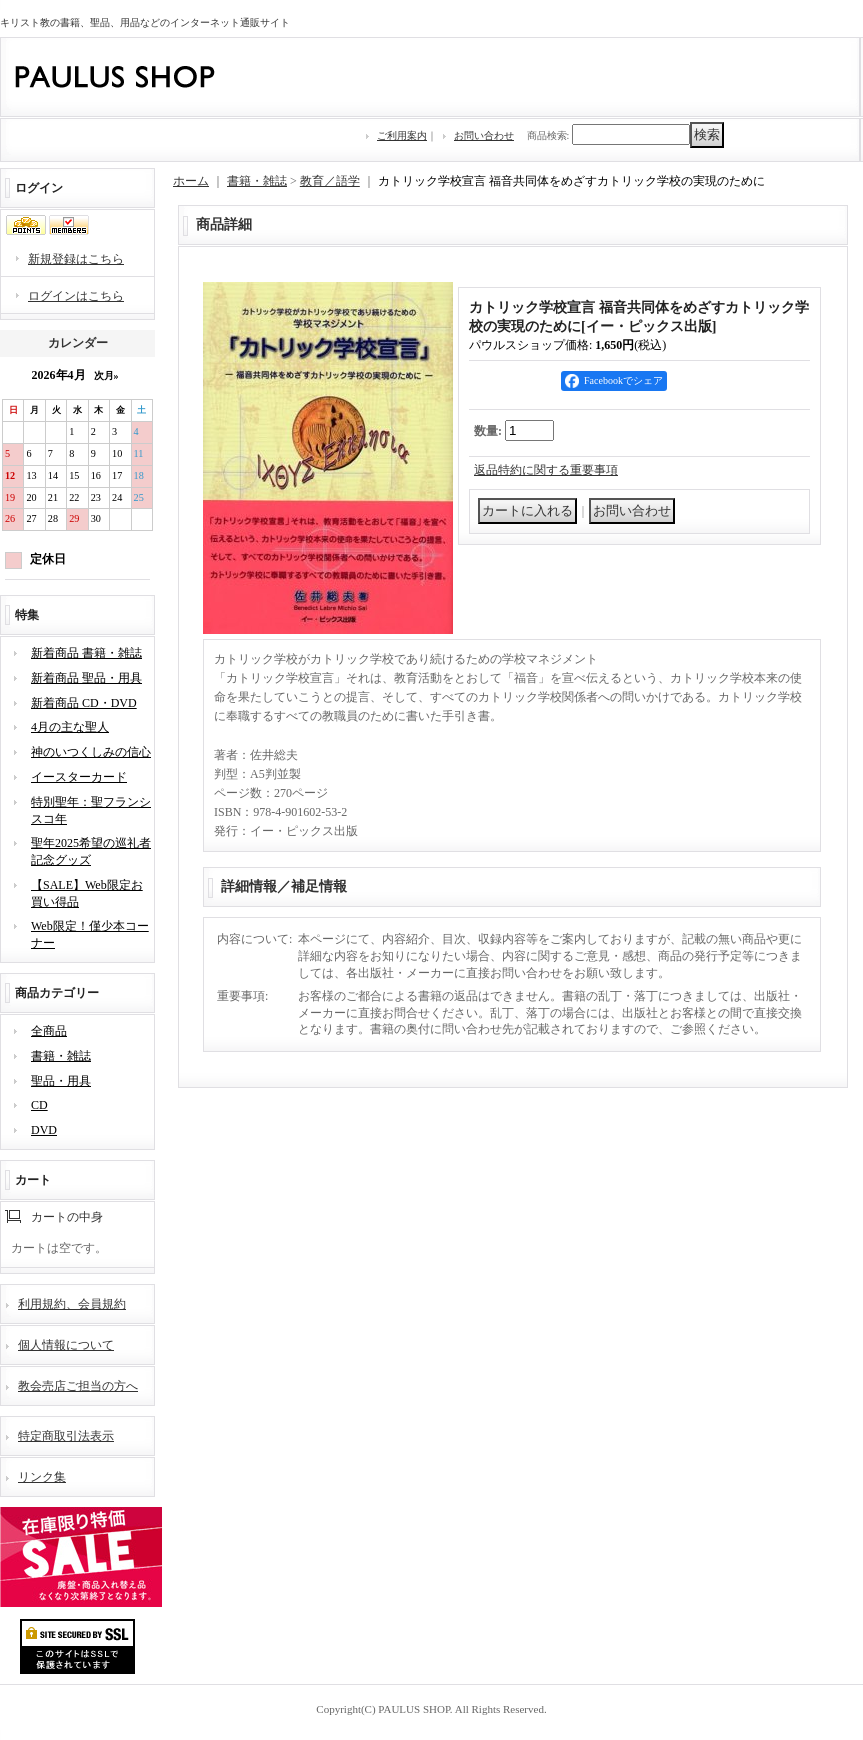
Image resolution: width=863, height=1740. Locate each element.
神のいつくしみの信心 (91, 752)
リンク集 (42, 1477)
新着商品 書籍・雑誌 (86, 653)
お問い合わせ (484, 135)
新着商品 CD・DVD (84, 703)
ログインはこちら (76, 296)
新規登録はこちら (76, 259)
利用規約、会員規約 (72, 1304)
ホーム (191, 181)
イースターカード (79, 777)
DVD (44, 1130)
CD (39, 1105)
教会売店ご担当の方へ (78, 1386)
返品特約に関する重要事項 (546, 470)
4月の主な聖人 (70, 727)
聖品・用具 (61, 1081)
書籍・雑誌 (61, 1056)
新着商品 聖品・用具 (86, 678)
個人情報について (66, 1345)
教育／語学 (330, 181)
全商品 (49, 1031)
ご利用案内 (402, 135)
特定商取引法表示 (66, 1436)
